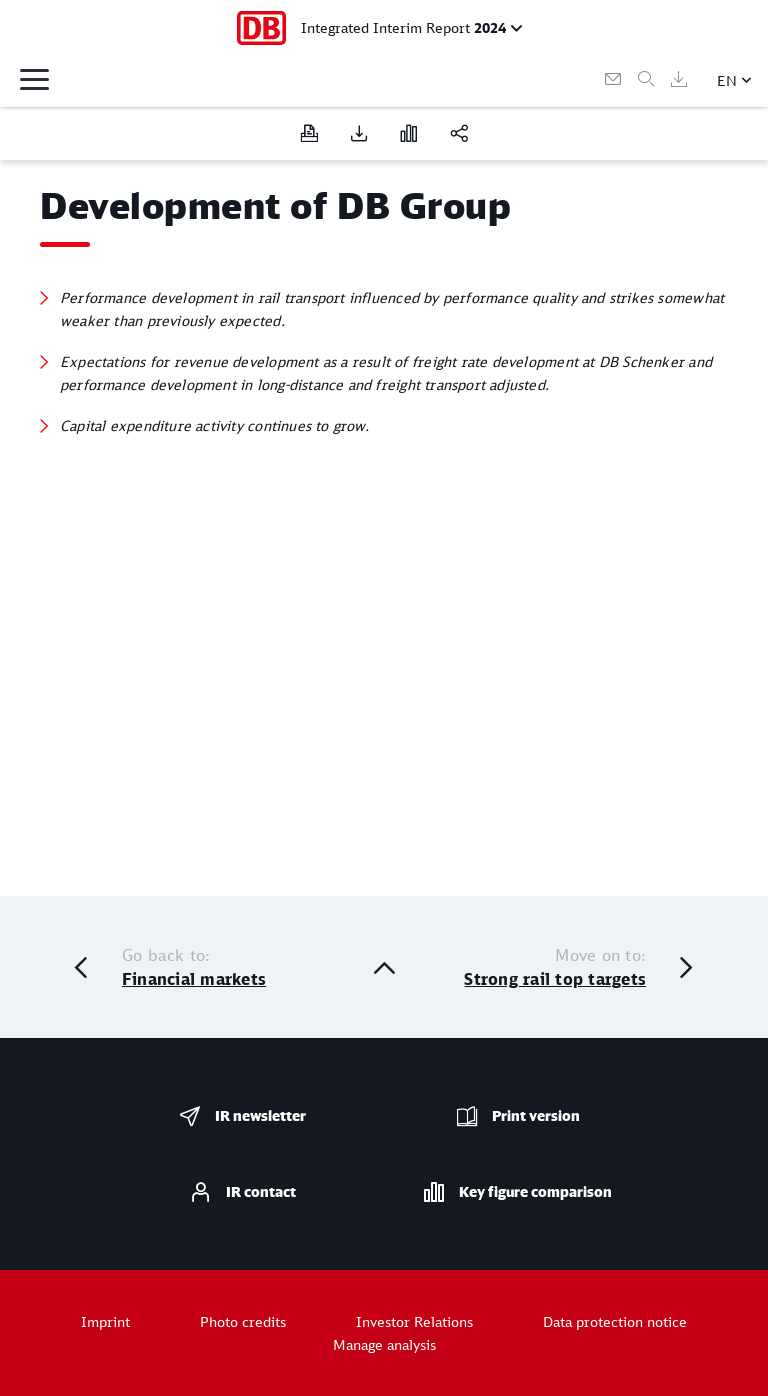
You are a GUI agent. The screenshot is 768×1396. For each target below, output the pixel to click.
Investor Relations (414, 1321)
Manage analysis (384, 1344)
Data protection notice (615, 1321)
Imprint (105, 1321)
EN (727, 80)
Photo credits (243, 1321)
